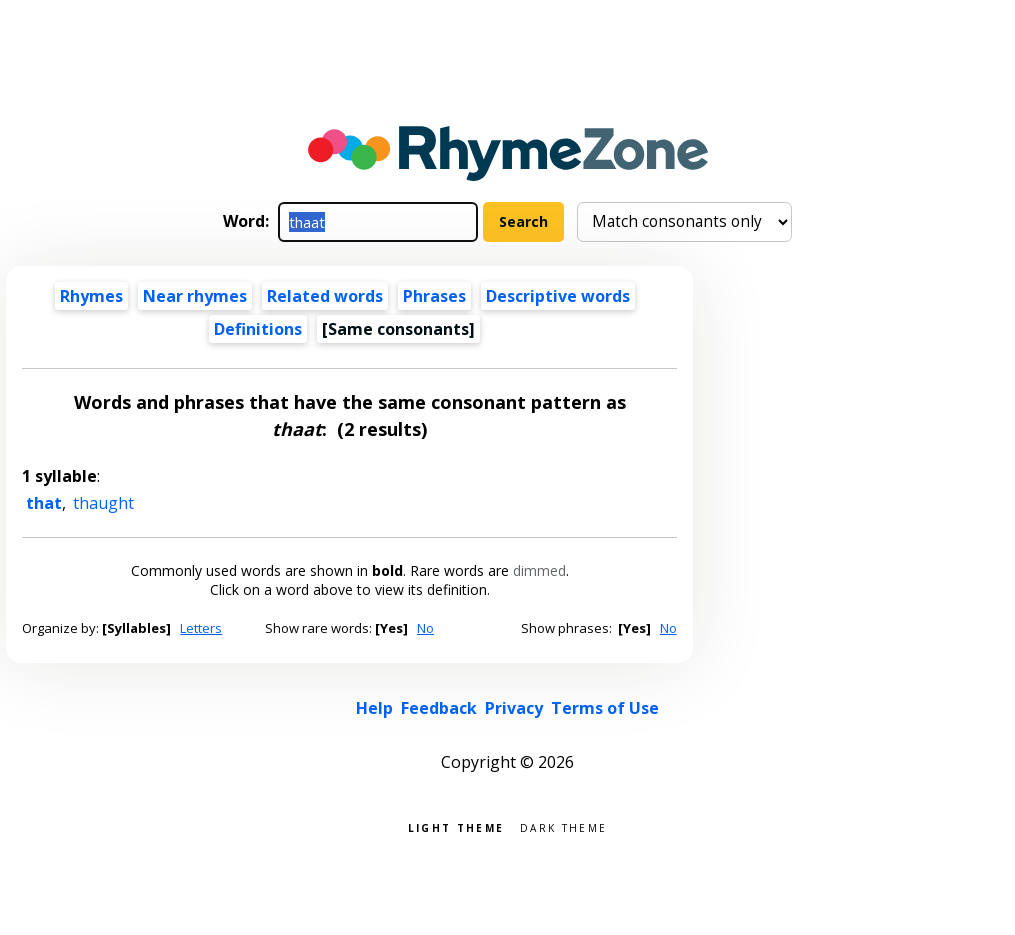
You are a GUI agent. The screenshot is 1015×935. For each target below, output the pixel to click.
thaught (103, 503)
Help (374, 708)
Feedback (439, 708)
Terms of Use (605, 708)
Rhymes (91, 296)
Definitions (258, 329)
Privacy (514, 708)
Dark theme (563, 826)
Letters (201, 628)
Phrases (434, 296)
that (44, 503)
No (425, 628)
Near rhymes (195, 296)
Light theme (456, 826)
